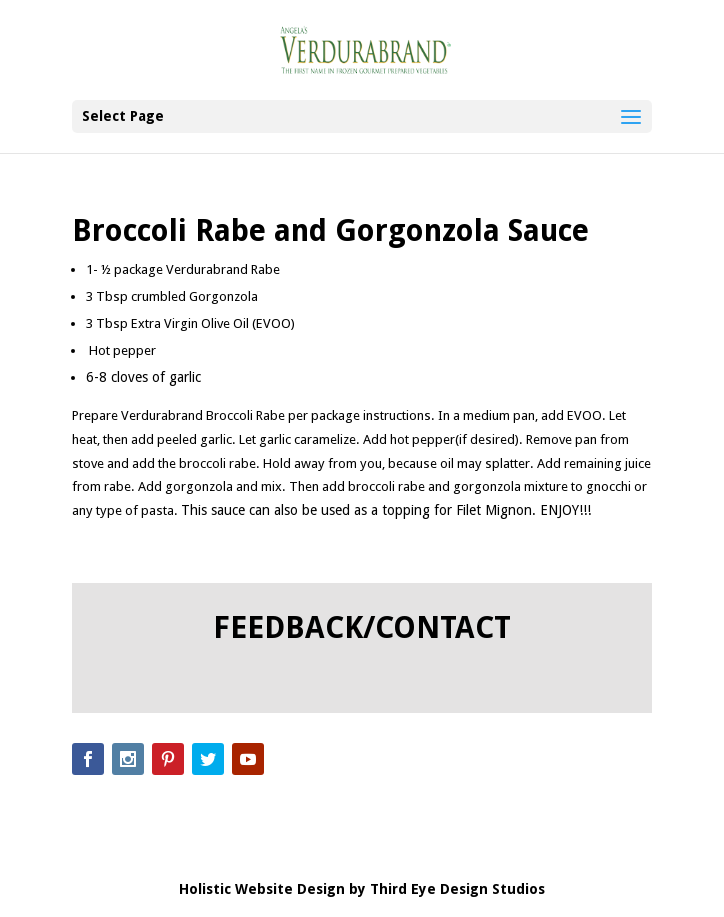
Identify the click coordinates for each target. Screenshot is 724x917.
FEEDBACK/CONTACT (362, 627)
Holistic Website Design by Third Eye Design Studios (362, 889)
